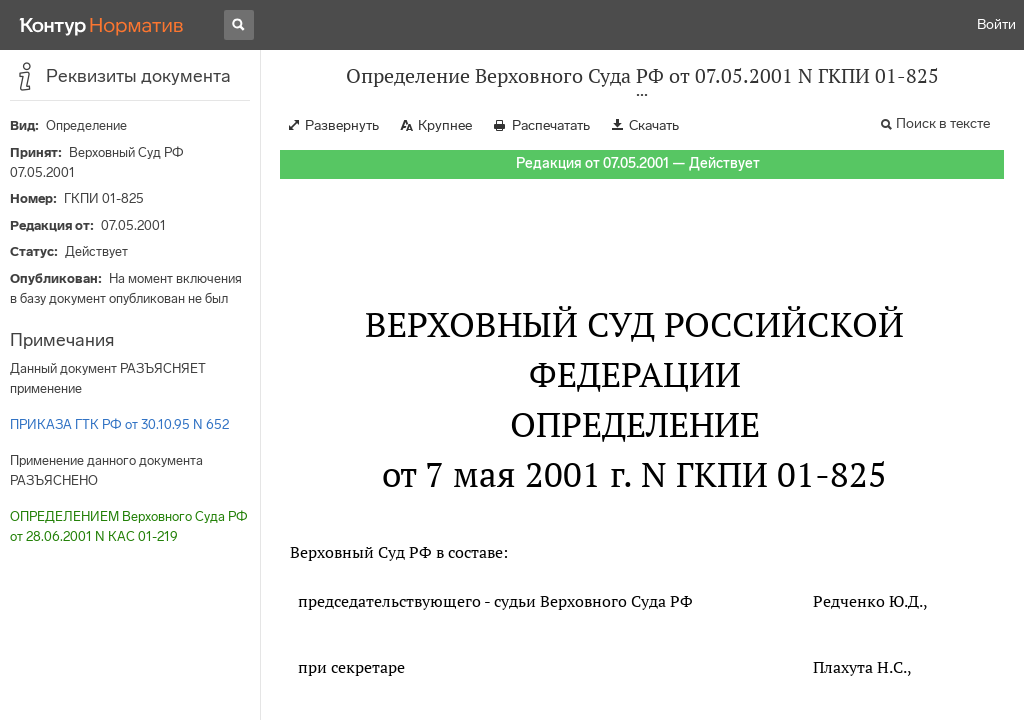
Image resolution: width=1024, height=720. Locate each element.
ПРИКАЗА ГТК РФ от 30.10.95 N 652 (119, 424)
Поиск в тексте (943, 123)
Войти (996, 24)
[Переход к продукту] (102, 25)
